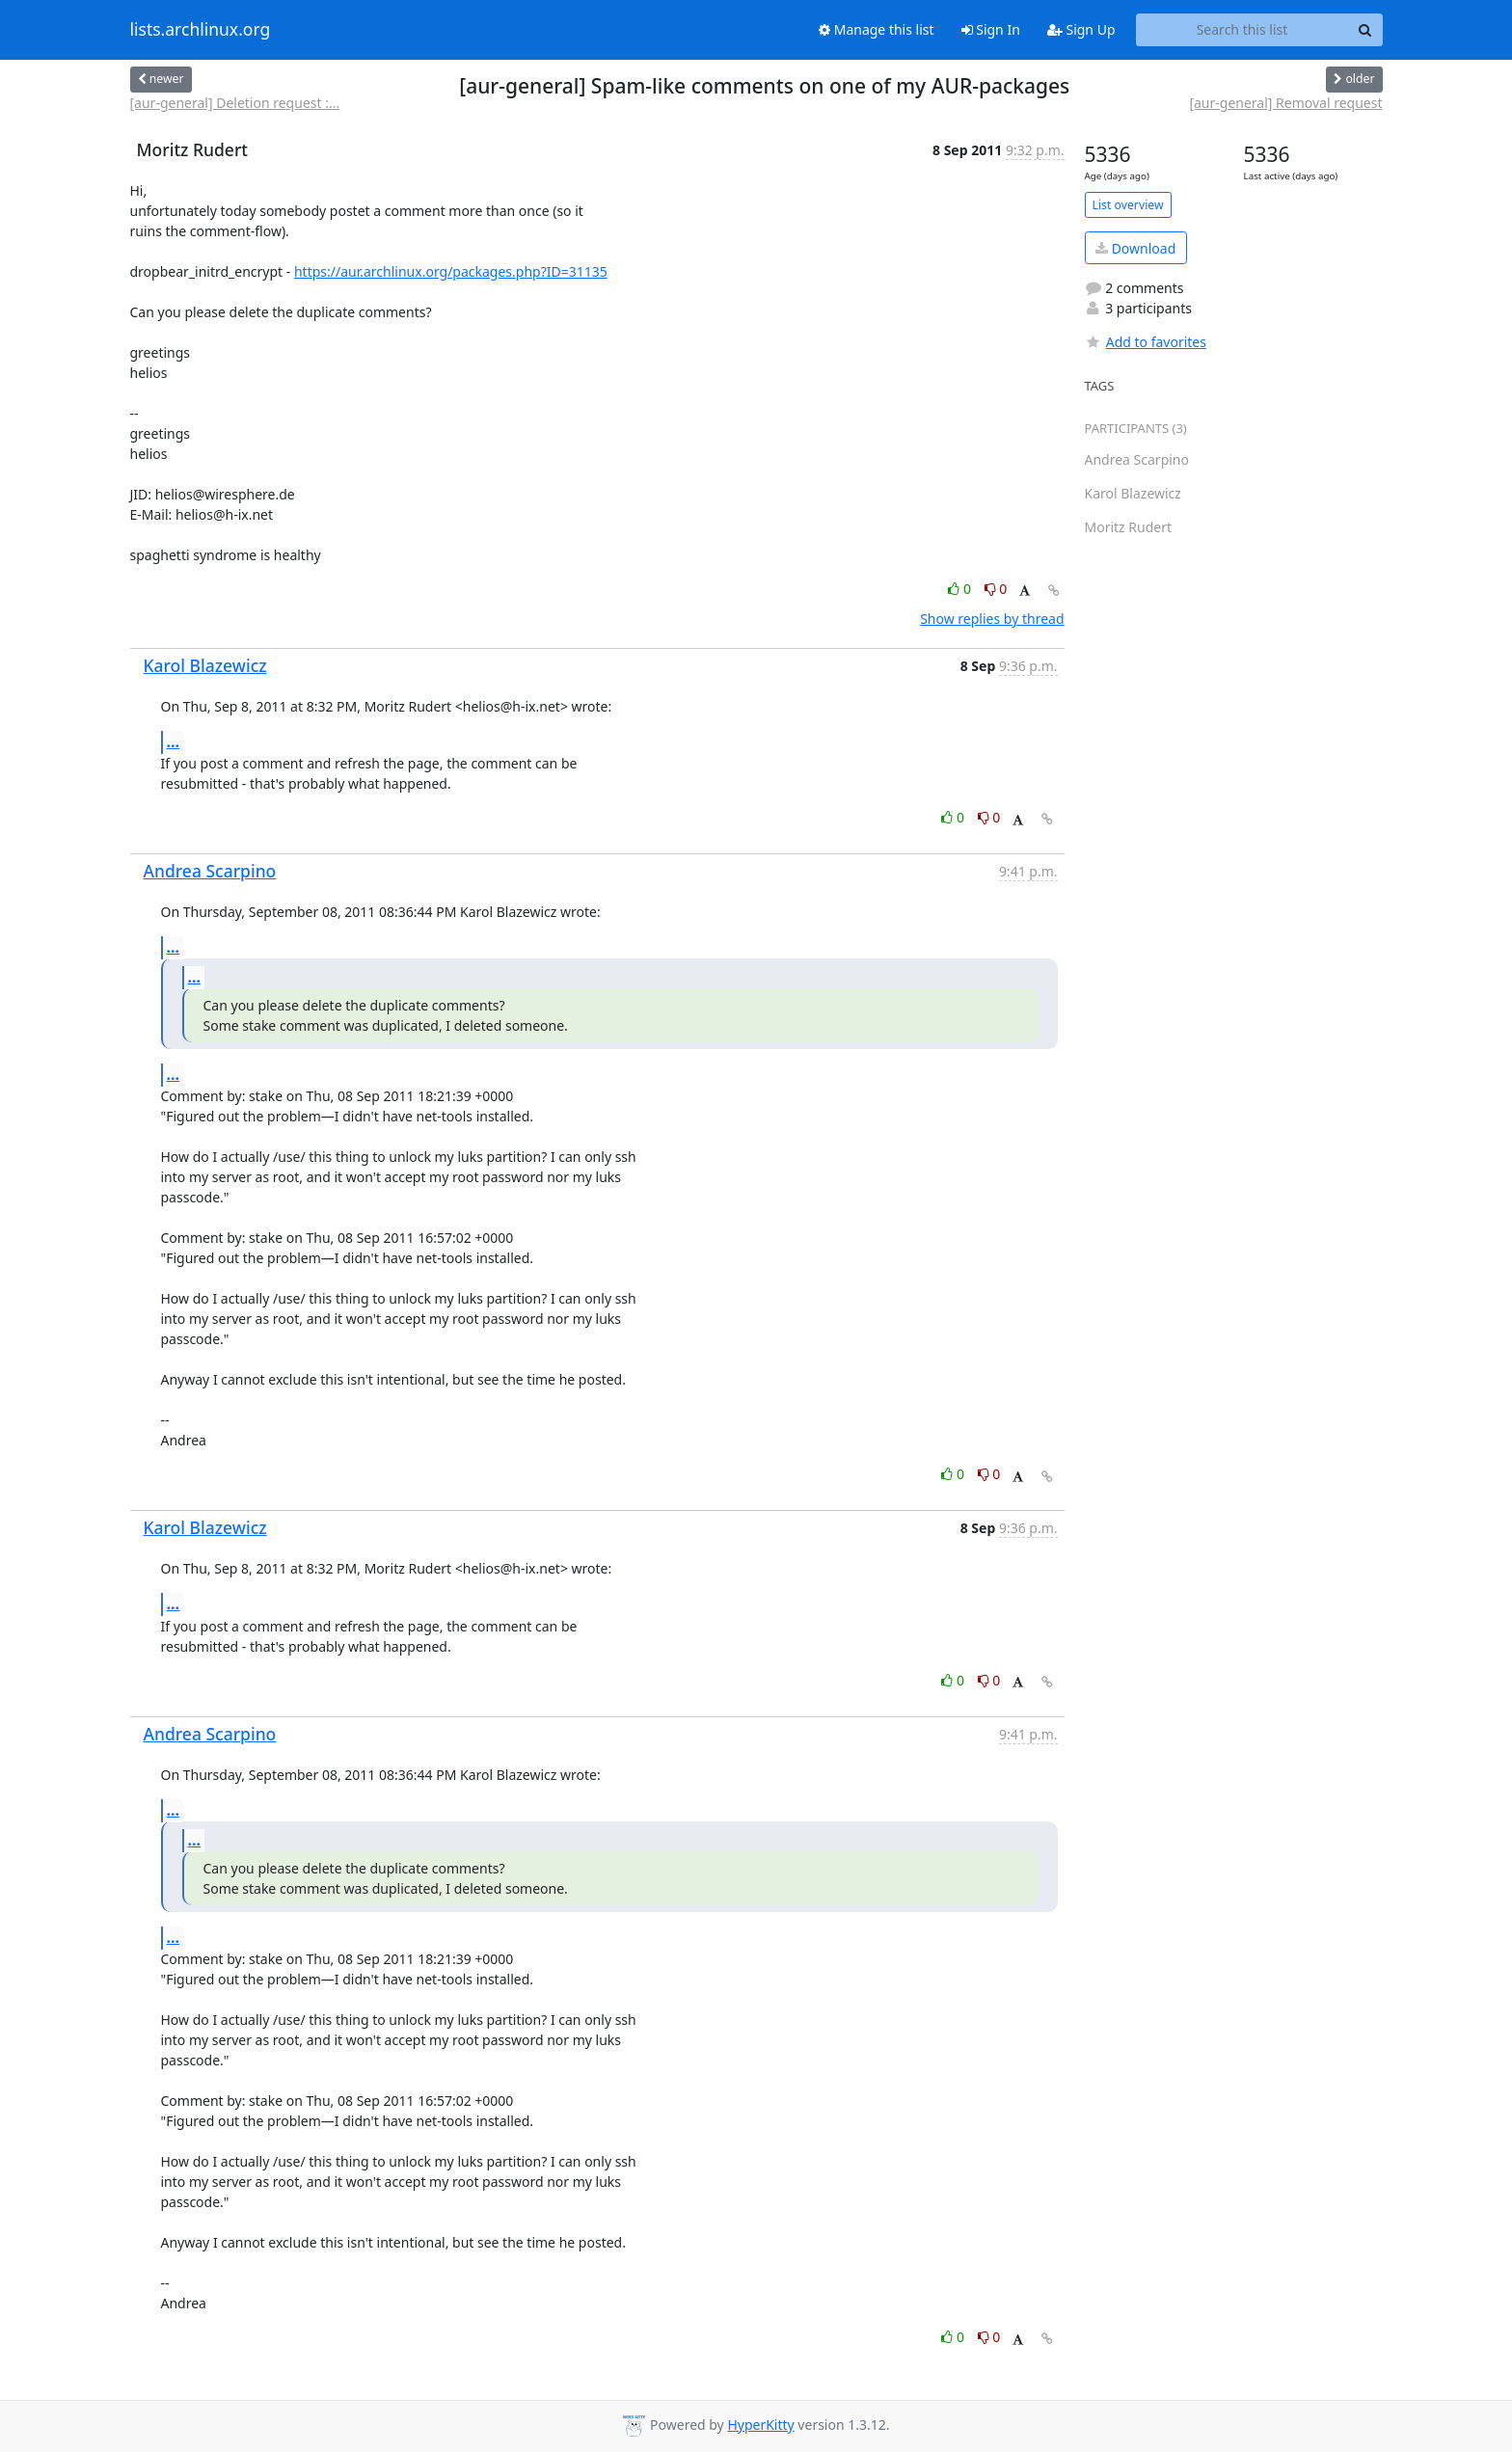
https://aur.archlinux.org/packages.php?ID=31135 (451, 271)
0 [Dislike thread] (996, 588)
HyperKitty (760, 2424)
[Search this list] (1242, 29)
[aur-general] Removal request (1285, 103)
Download (1135, 248)
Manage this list (876, 29)
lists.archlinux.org (200, 29)
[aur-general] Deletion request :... (235, 103)
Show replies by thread (992, 618)
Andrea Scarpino (210, 870)
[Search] (1365, 29)
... (173, 741)
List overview (1128, 205)
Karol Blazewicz (205, 665)
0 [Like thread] (961, 588)
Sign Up (1081, 29)
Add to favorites (1145, 342)
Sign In (990, 29)
